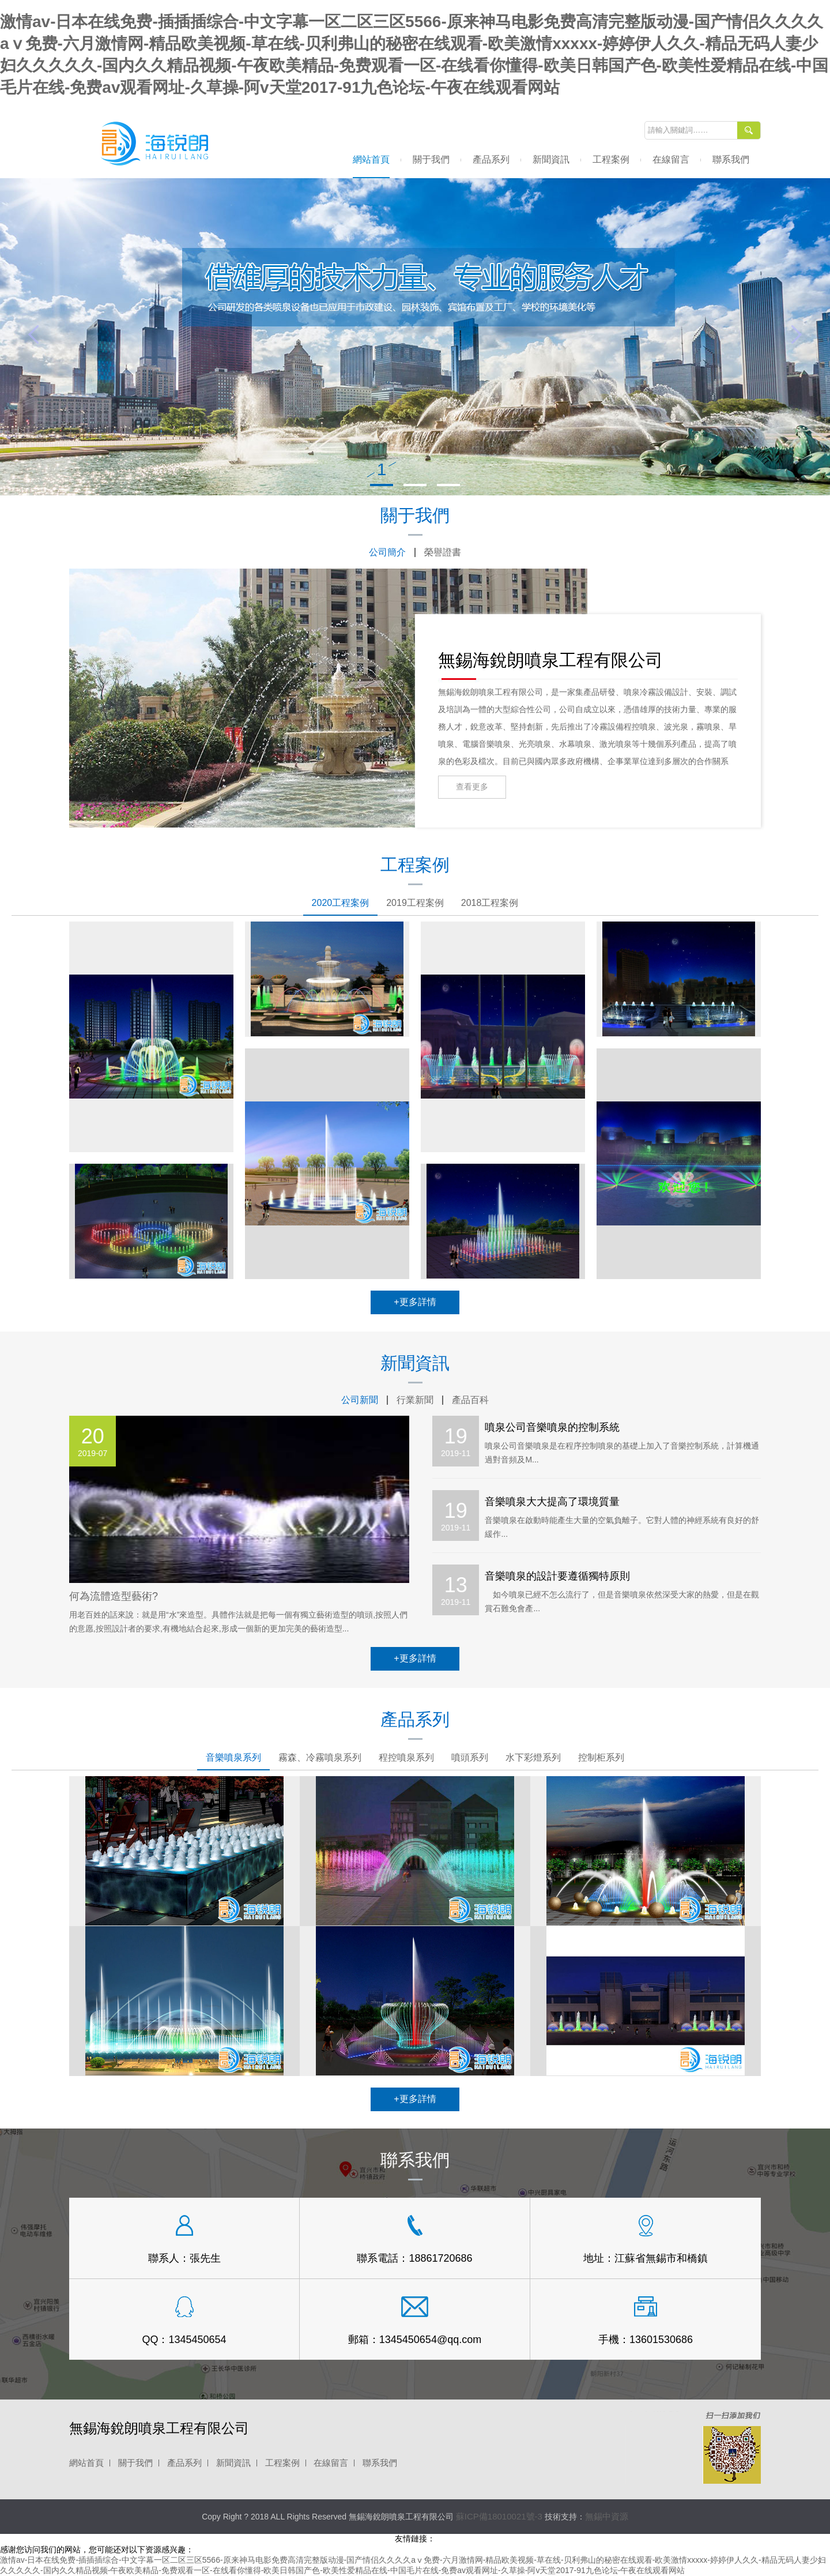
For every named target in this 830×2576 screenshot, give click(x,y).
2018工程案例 (490, 903)
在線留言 (670, 159)
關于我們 (431, 159)
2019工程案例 (415, 903)
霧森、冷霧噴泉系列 (319, 1757)
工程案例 (611, 159)
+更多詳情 (415, 1302)
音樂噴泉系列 (233, 1757)
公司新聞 (359, 1400)
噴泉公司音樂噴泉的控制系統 (552, 1427)
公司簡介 (387, 552)
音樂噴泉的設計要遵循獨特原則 (557, 1576)
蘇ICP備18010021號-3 (499, 2516)
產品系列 (491, 159)
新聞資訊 (551, 159)
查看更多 (472, 786)
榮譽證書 (442, 552)
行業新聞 (415, 1400)
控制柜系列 (601, 1757)
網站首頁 (371, 159)
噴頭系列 (469, 1757)
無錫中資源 (606, 2516)
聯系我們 (730, 159)
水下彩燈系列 (533, 1757)
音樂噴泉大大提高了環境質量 (552, 1501)
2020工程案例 (340, 903)
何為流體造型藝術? (113, 1596)
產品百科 (470, 1400)
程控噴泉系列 (406, 1757)
